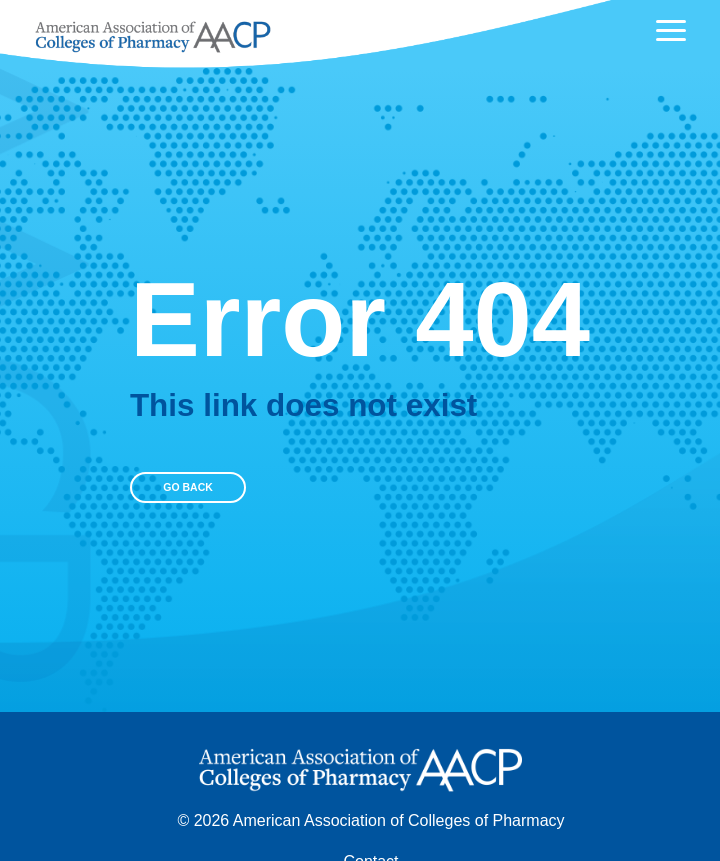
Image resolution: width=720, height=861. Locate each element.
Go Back (187, 487)
